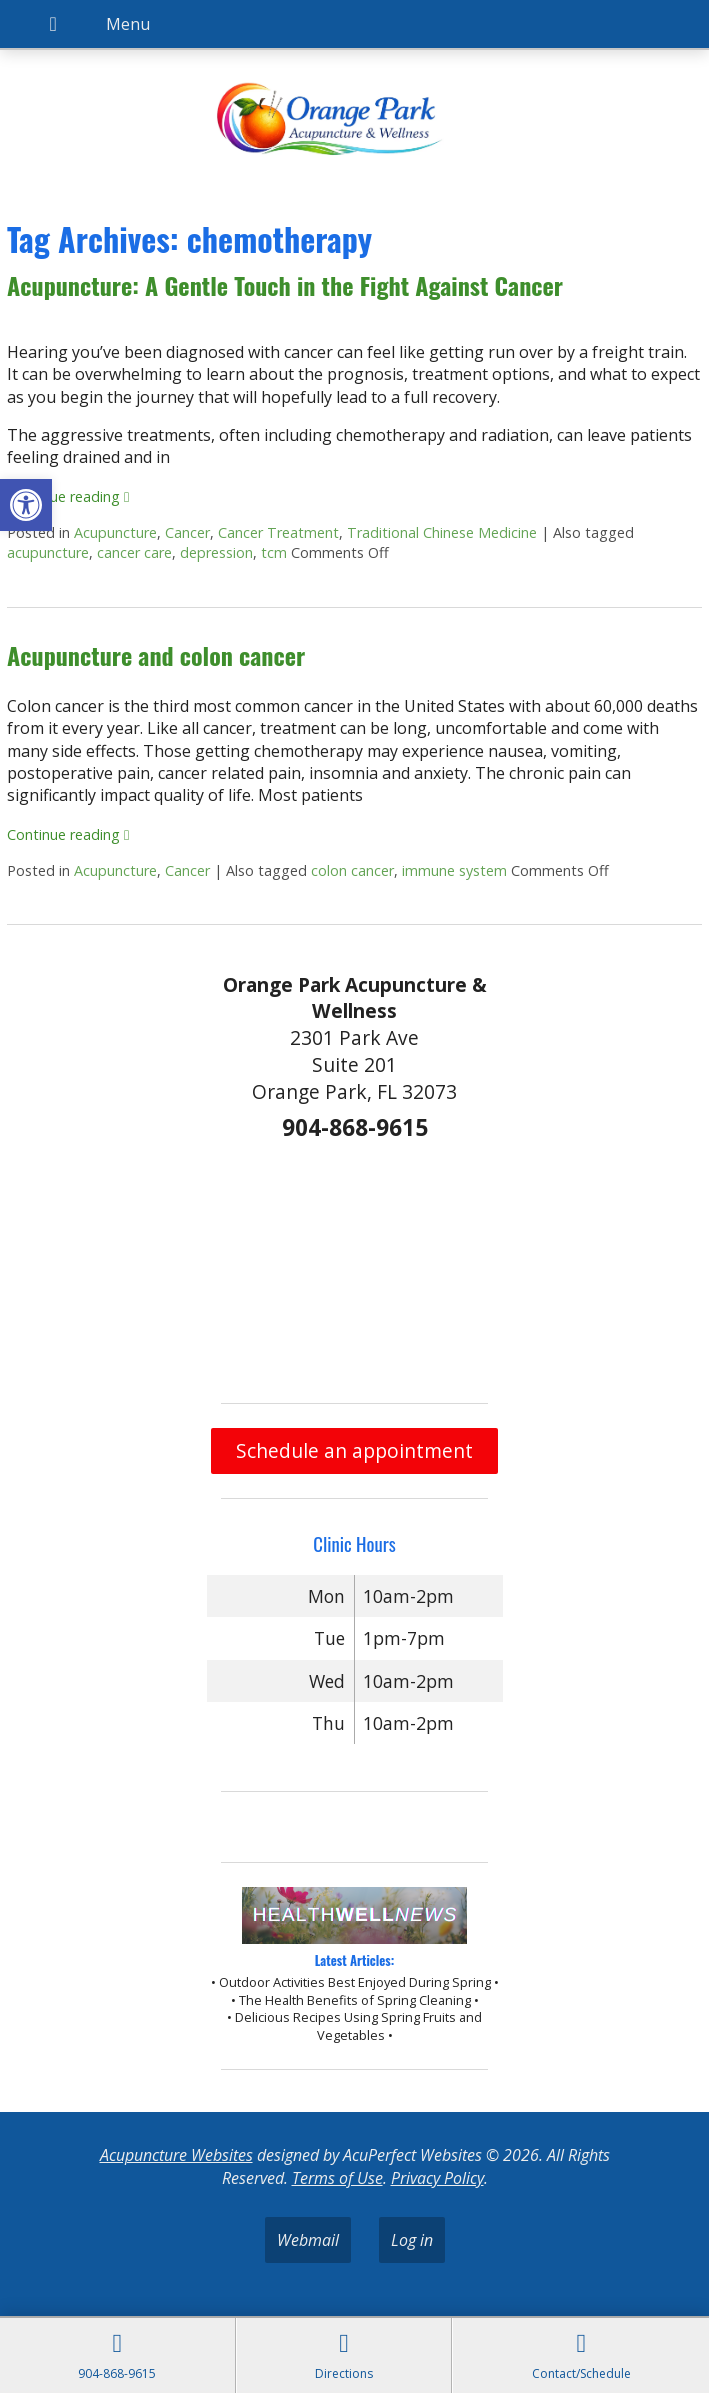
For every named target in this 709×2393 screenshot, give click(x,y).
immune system (454, 870)
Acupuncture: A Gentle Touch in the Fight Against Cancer (285, 285)
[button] (26, 505)
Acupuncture (115, 532)
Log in (412, 2240)
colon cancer (352, 870)
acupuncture (48, 552)
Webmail (308, 2240)
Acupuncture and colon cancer (156, 655)
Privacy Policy (437, 2178)
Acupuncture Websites (176, 2155)
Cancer (187, 532)
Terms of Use (337, 2178)
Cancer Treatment (278, 532)
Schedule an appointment (354, 1450)
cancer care (134, 552)
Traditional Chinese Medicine (442, 532)
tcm (274, 552)
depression (216, 552)
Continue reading (68, 496)
